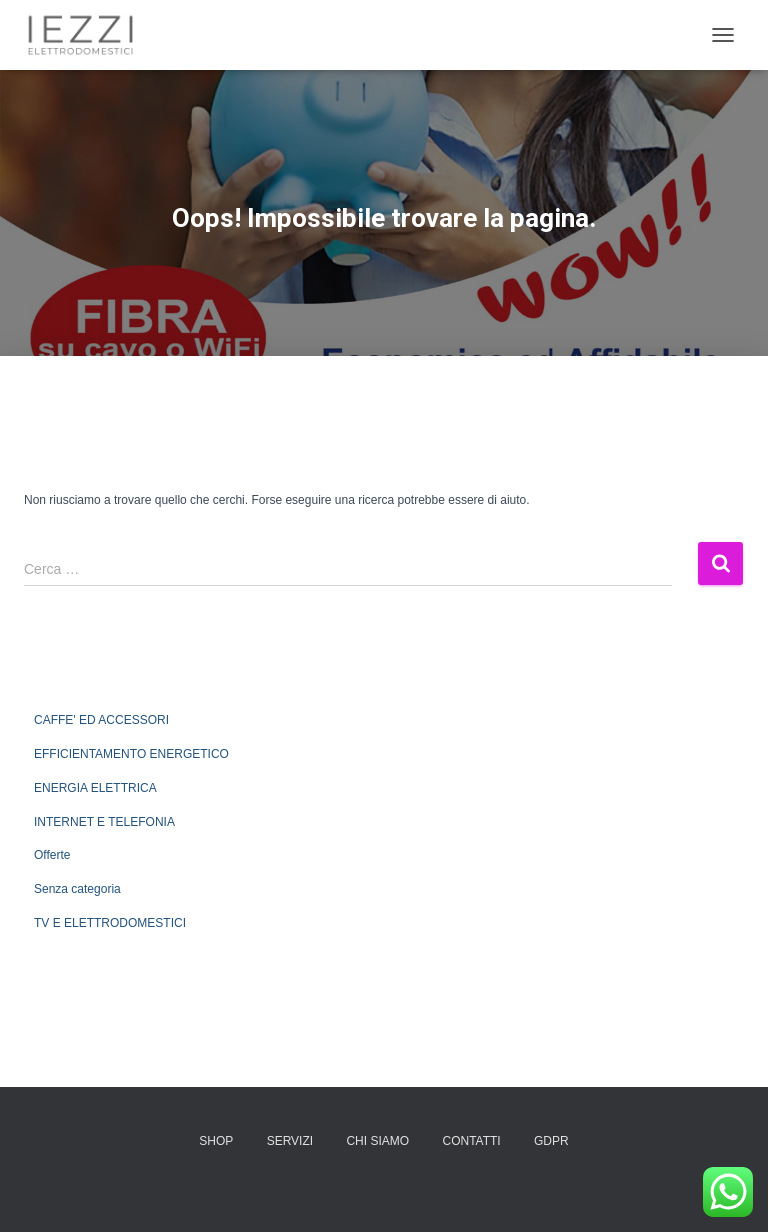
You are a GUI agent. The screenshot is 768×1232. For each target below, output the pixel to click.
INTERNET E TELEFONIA (104, 822)
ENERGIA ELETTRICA (95, 788)
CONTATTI (471, 1141)
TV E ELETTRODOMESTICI (110, 923)
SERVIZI (290, 1141)
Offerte (52, 855)
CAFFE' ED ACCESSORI (101, 720)
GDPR (551, 1141)
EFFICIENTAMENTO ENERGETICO (131, 754)
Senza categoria (77, 889)
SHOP (216, 1141)
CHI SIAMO (377, 1141)
